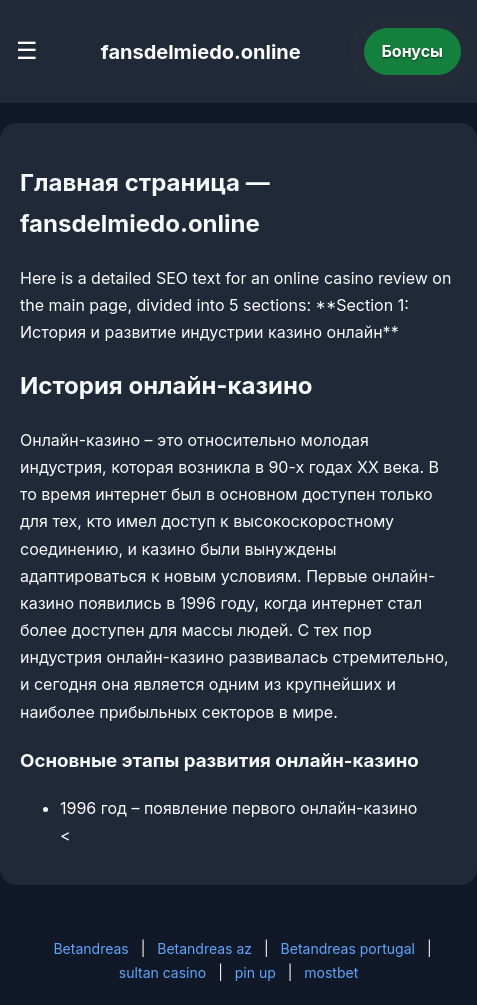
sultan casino (162, 972)
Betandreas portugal (348, 948)
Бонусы (413, 51)
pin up (255, 972)
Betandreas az (204, 948)
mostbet (331, 972)
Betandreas (90, 948)
